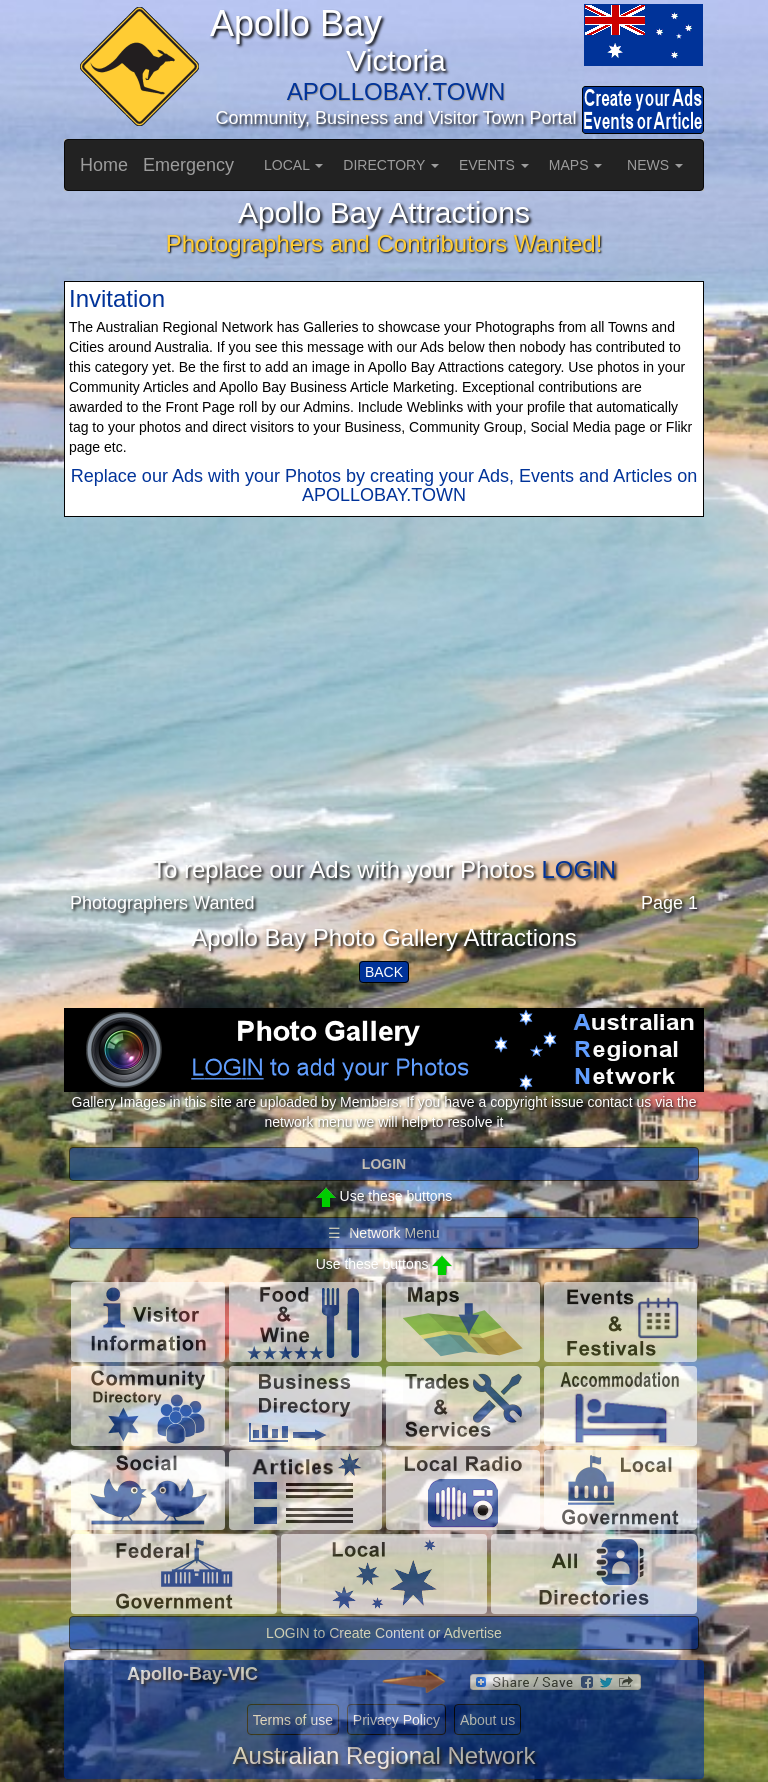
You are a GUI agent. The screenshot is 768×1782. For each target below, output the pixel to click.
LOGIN (578, 869)
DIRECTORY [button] (391, 165)
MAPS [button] (576, 165)
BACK (384, 972)
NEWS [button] (655, 165)
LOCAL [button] (293, 165)
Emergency (188, 165)
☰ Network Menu (383, 1233)
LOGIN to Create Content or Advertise (384, 1633)
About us (487, 1720)
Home (104, 165)
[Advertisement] (384, 717)
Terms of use (293, 1720)
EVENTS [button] (494, 165)
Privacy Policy (396, 1720)
